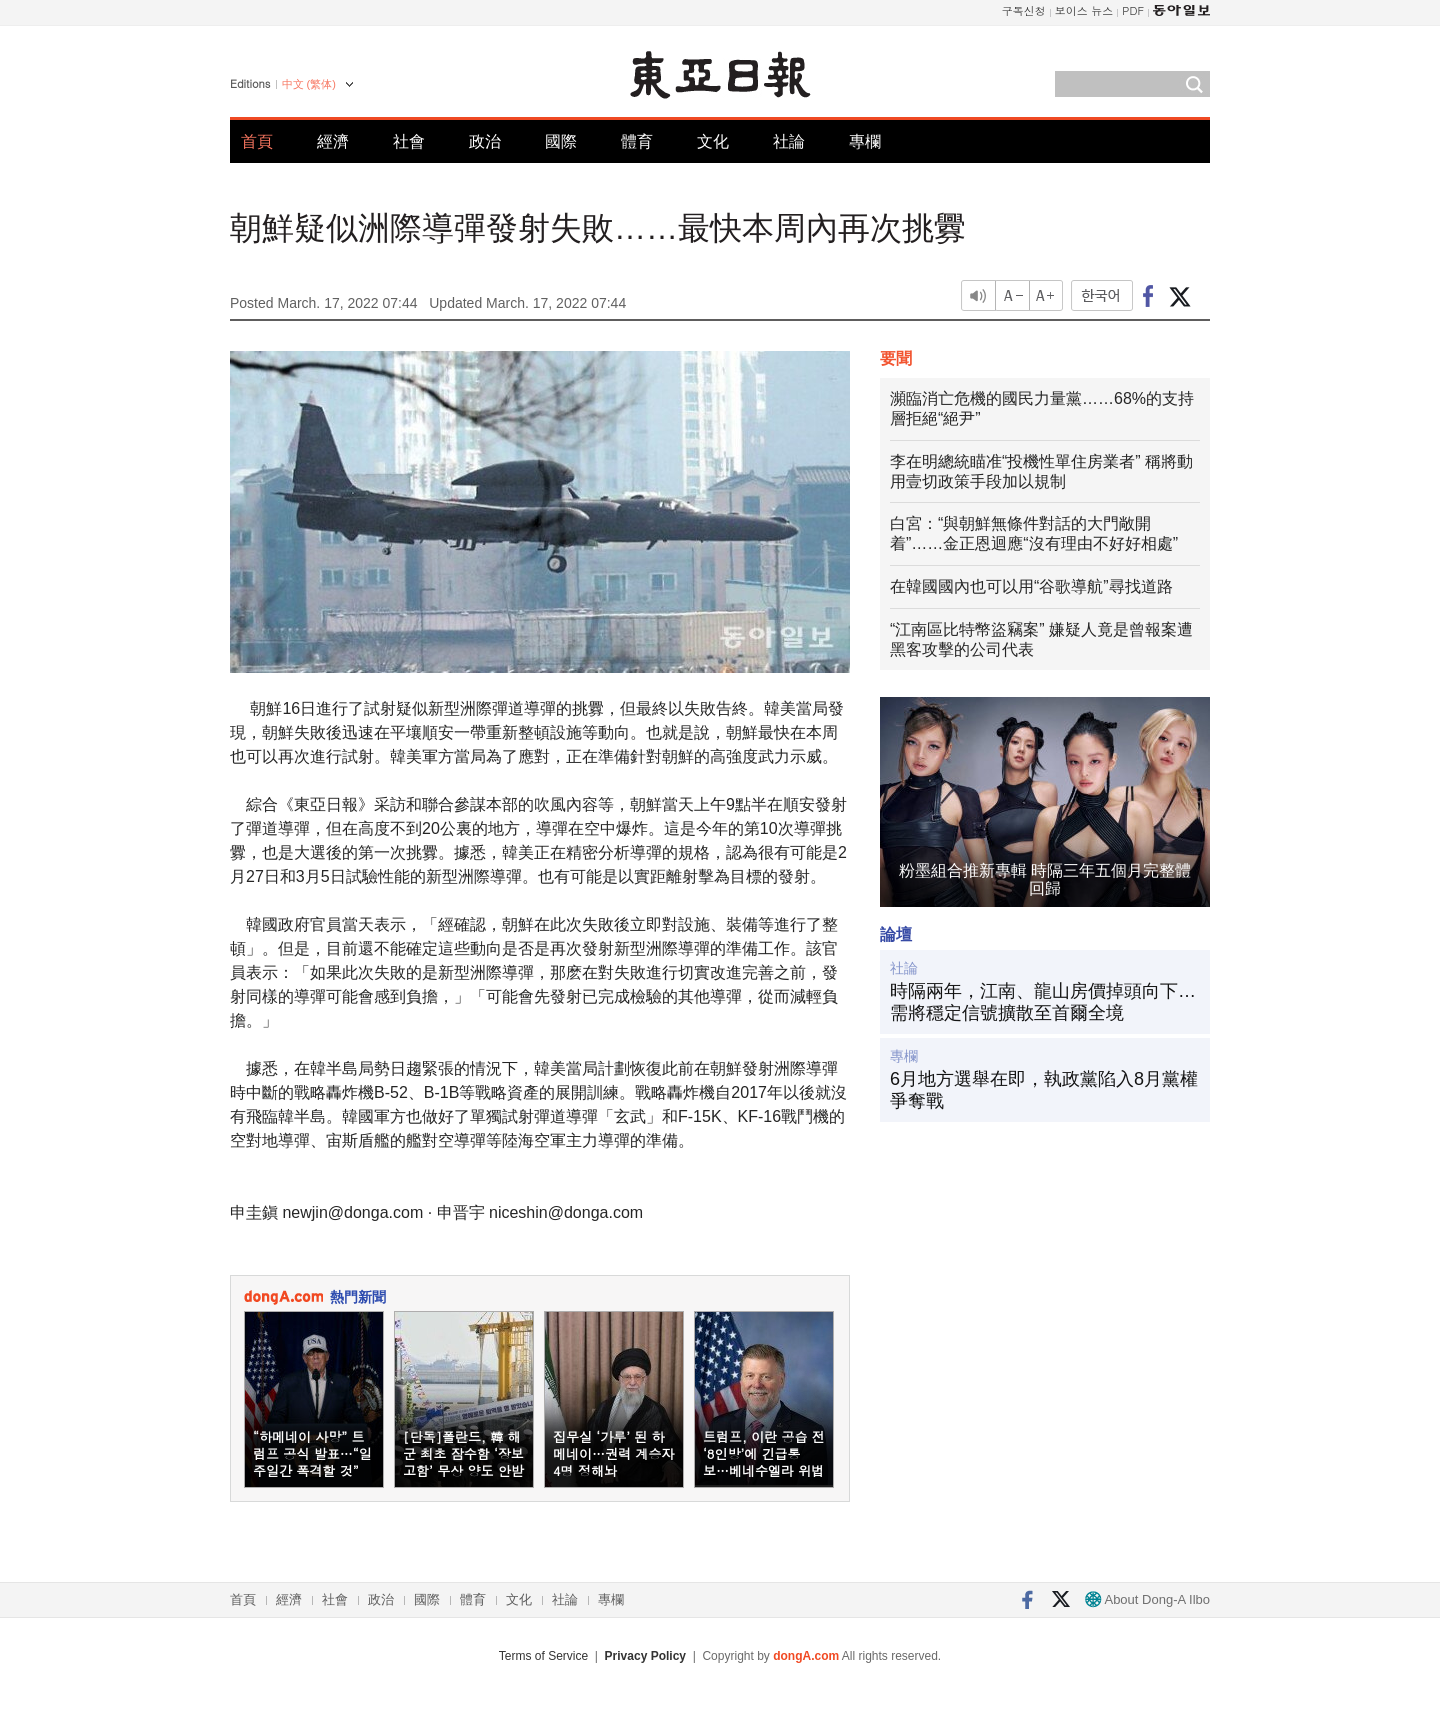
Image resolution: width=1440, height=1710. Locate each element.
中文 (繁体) (309, 84)
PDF (1133, 10)
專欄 (865, 141)
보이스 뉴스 (1084, 10)
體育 (637, 141)
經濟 (333, 141)
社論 (789, 141)
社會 (409, 141)
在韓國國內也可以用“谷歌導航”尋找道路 (1031, 586)
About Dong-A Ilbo (1147, 1599)
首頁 (257, 141)
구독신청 (1024, 10)
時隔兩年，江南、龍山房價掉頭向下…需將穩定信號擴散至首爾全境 (1043, 1002)
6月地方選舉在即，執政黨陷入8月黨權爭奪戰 (1044, 1090)
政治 (485, 141)
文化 (713, 141)
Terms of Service (543, 1656)
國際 (561, 141)
